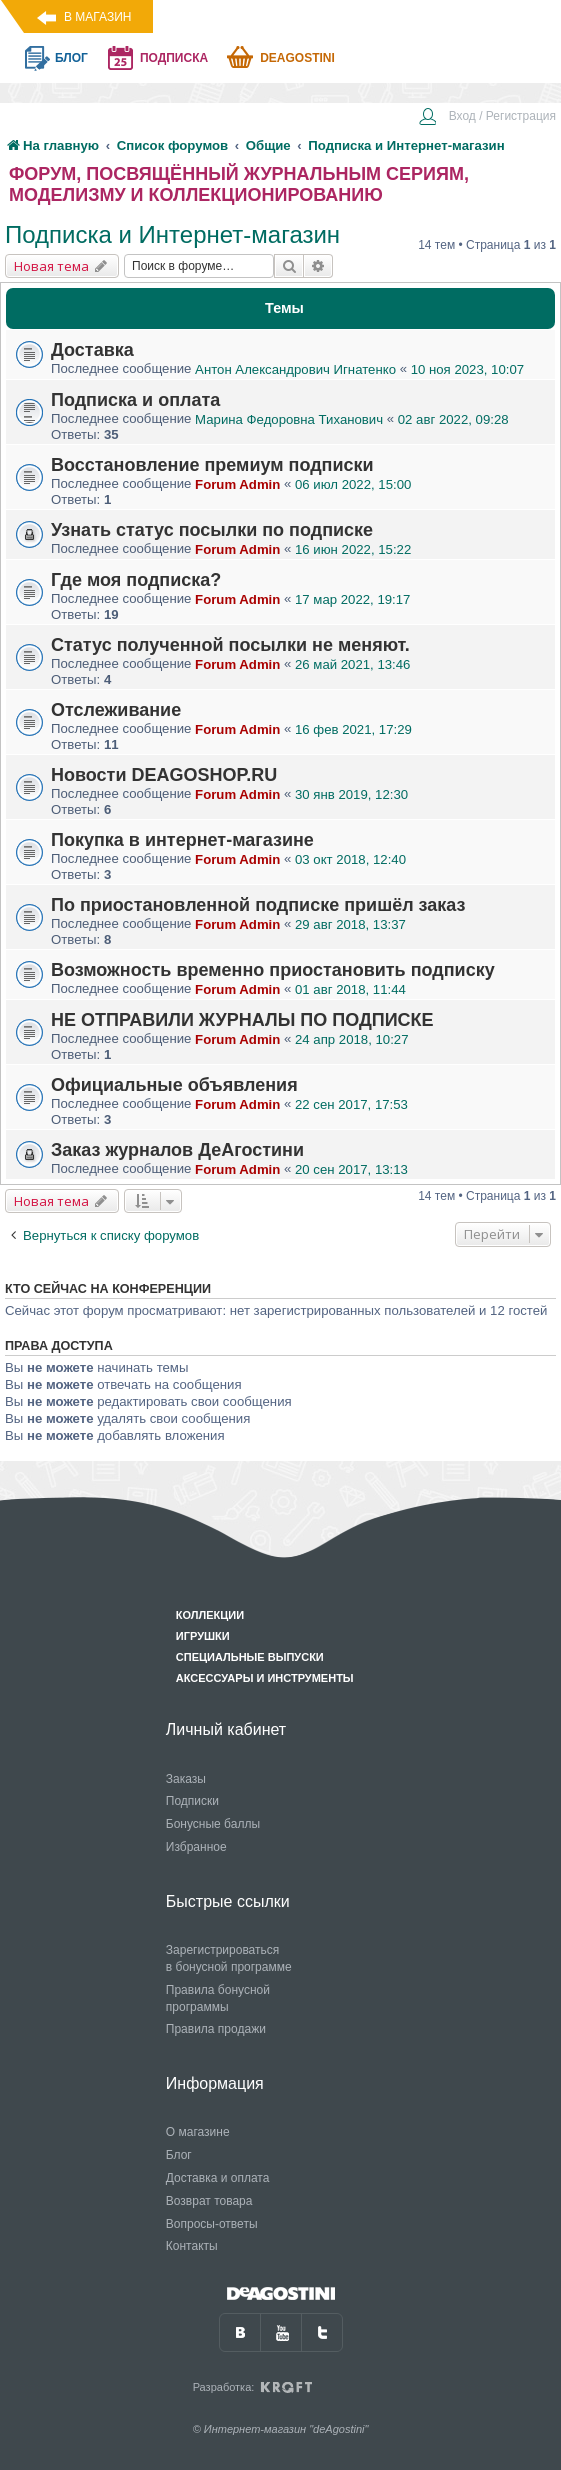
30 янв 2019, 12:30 (351, 794)
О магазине (198, 2132)
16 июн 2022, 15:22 (353, 549)
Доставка (92, 350)
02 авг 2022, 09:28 (453, 419)
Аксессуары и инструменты (265, 1678)
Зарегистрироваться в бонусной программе (229, 1958)
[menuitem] (487, 118)
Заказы (186, 1779)
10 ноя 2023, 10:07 (467, 369)
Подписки (192, 1801)
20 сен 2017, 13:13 (351, 1169)
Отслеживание (116, 710)
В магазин (97, 17)
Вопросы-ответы (212, 2224)
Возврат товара (209, 2201)
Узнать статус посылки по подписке (212, 530)
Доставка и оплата (218, 2178)
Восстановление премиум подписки (212, 465)
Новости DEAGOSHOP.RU (164, 775)
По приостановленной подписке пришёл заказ (258, 905)
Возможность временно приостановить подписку (273, 970)
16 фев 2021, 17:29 (353, 729)
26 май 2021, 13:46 (352, 664)
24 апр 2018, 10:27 (351, 1039)
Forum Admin (237, 484)
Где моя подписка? (136, 580)
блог (71, 58)
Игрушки (203, 1636)
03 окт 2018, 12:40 (350, 859)
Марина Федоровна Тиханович (289, 419)
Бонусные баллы (213, 1824)
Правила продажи (216, 2029)
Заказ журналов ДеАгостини (177, 1150)
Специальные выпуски (250, 1657)
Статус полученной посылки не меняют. (230, 645)
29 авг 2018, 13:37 (350, 924)
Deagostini (297, 58)
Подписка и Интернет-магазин (172, 234)
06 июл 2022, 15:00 (353, 484)
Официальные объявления (174, 1085)
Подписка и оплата (135, 400)
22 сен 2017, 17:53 (351, 1104)
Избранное (196, 1847)
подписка (174, 58)
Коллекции (210, 1615)
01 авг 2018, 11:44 (350, 989)
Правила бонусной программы (218, 1998)
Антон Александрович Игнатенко (295, 369)
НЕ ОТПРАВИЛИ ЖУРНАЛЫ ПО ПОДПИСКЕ (242, 1020)
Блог (179, 2155)
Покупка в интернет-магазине (182, 840)
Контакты (192, 2246)
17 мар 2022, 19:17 (352, 599)
